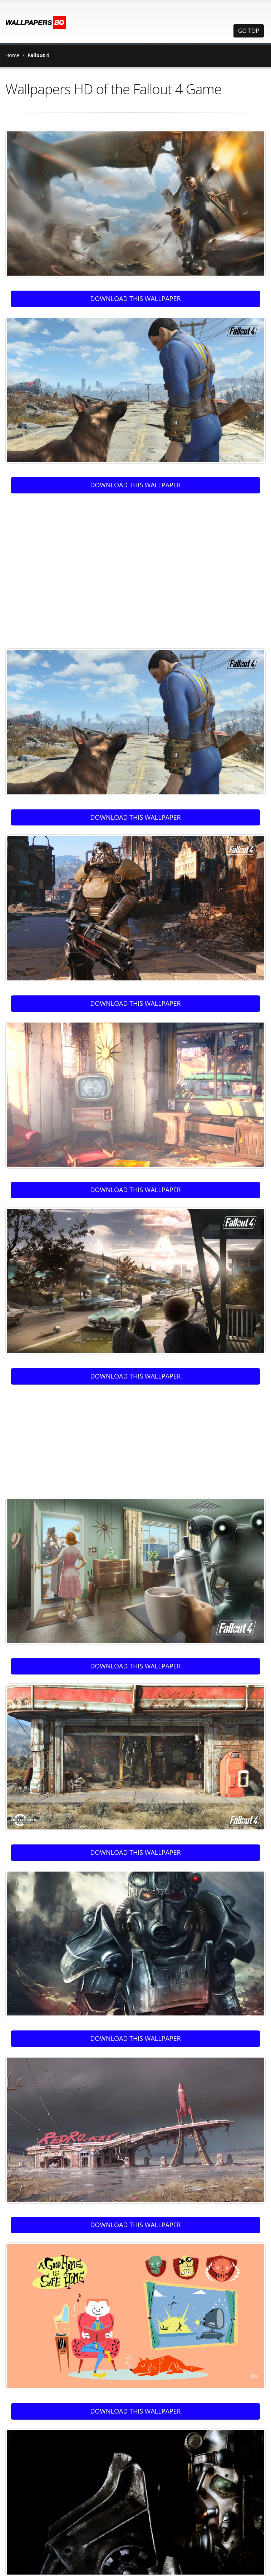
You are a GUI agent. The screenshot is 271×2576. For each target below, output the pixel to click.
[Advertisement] (70, 567)
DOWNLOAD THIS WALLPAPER (135, 298)
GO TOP (248, 31)
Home (12, 55)
